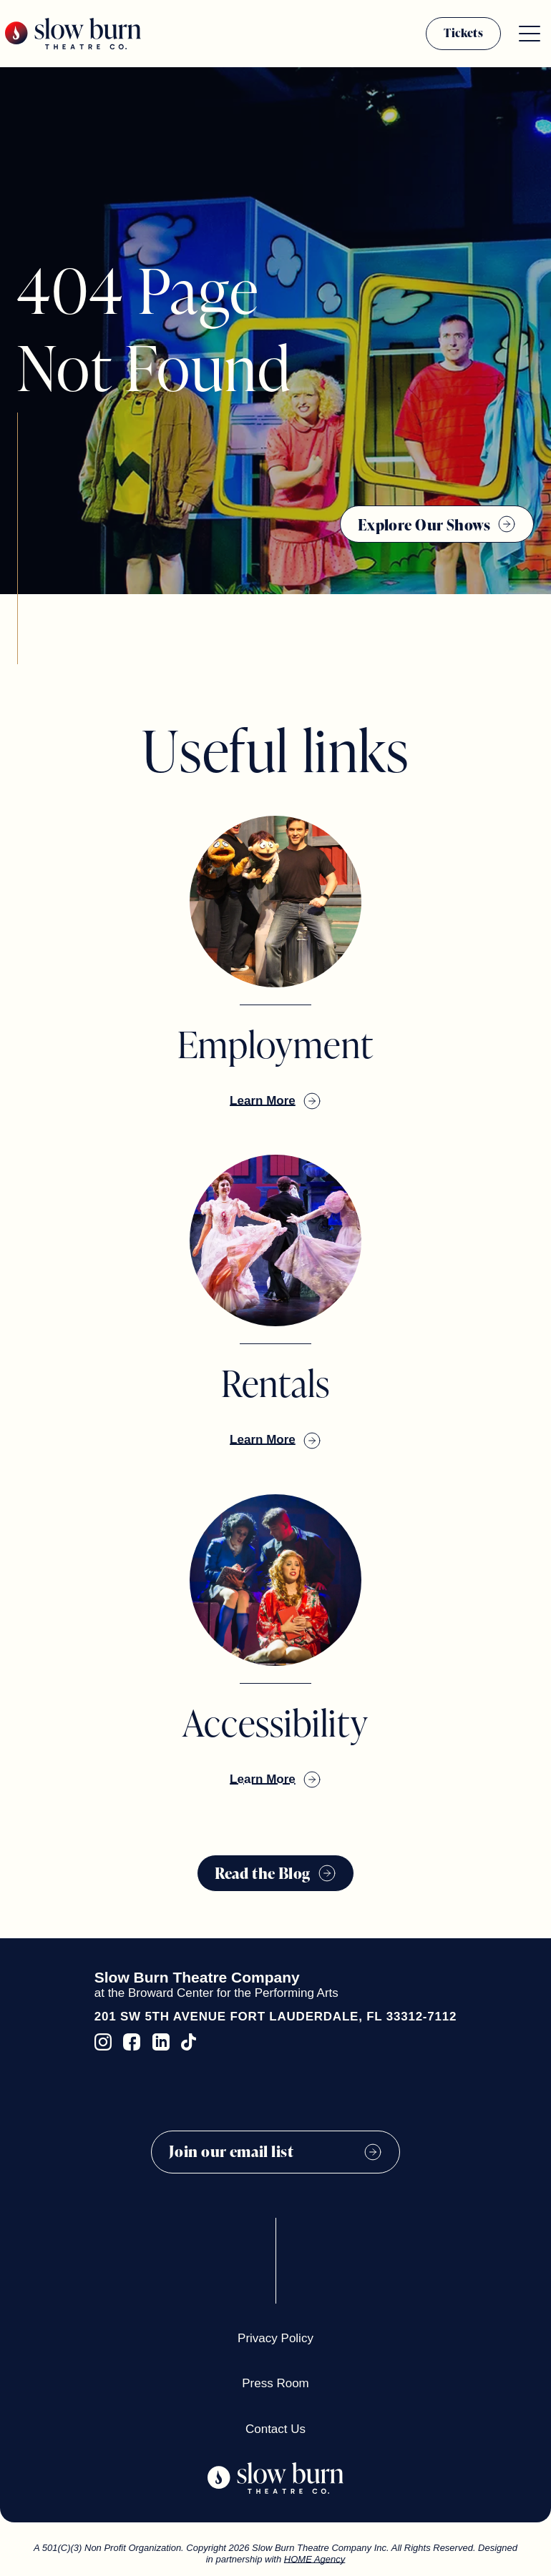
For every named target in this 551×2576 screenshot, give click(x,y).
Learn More (263, 1100)
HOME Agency (315, 2559)
